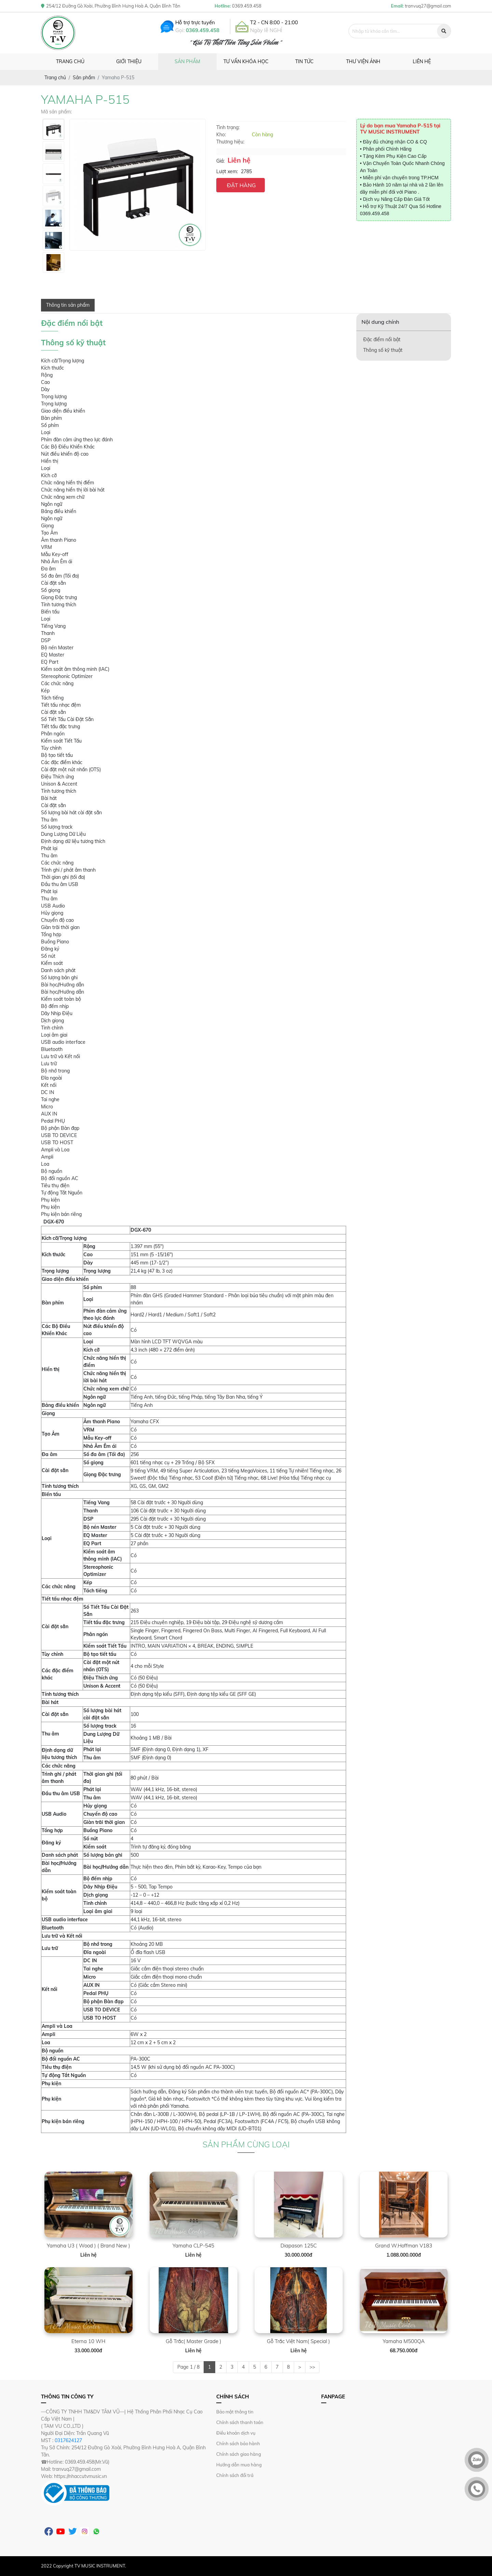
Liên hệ (422, 61)
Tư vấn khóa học (246, 61)
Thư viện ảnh (363, 61)
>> (312, 2367)
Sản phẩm (187, 61)
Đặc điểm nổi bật (381, 339)
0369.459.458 (202, 30)
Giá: (220, 161)
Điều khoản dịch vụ (236, 2433)
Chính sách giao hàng (238, 2454)
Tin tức (304, 61)
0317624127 (68, 2440)
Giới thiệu (128, 61)
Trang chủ (70, 61)
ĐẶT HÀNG (241, 185)
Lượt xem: (227, 171)
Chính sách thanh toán (239, 2422)
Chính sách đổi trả (235, 2475)
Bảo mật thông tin (235, 2411)
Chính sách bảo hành (238, 2443)
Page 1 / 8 (188, 2367)
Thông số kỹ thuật (382, 350)
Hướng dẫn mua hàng (239, 2464)
